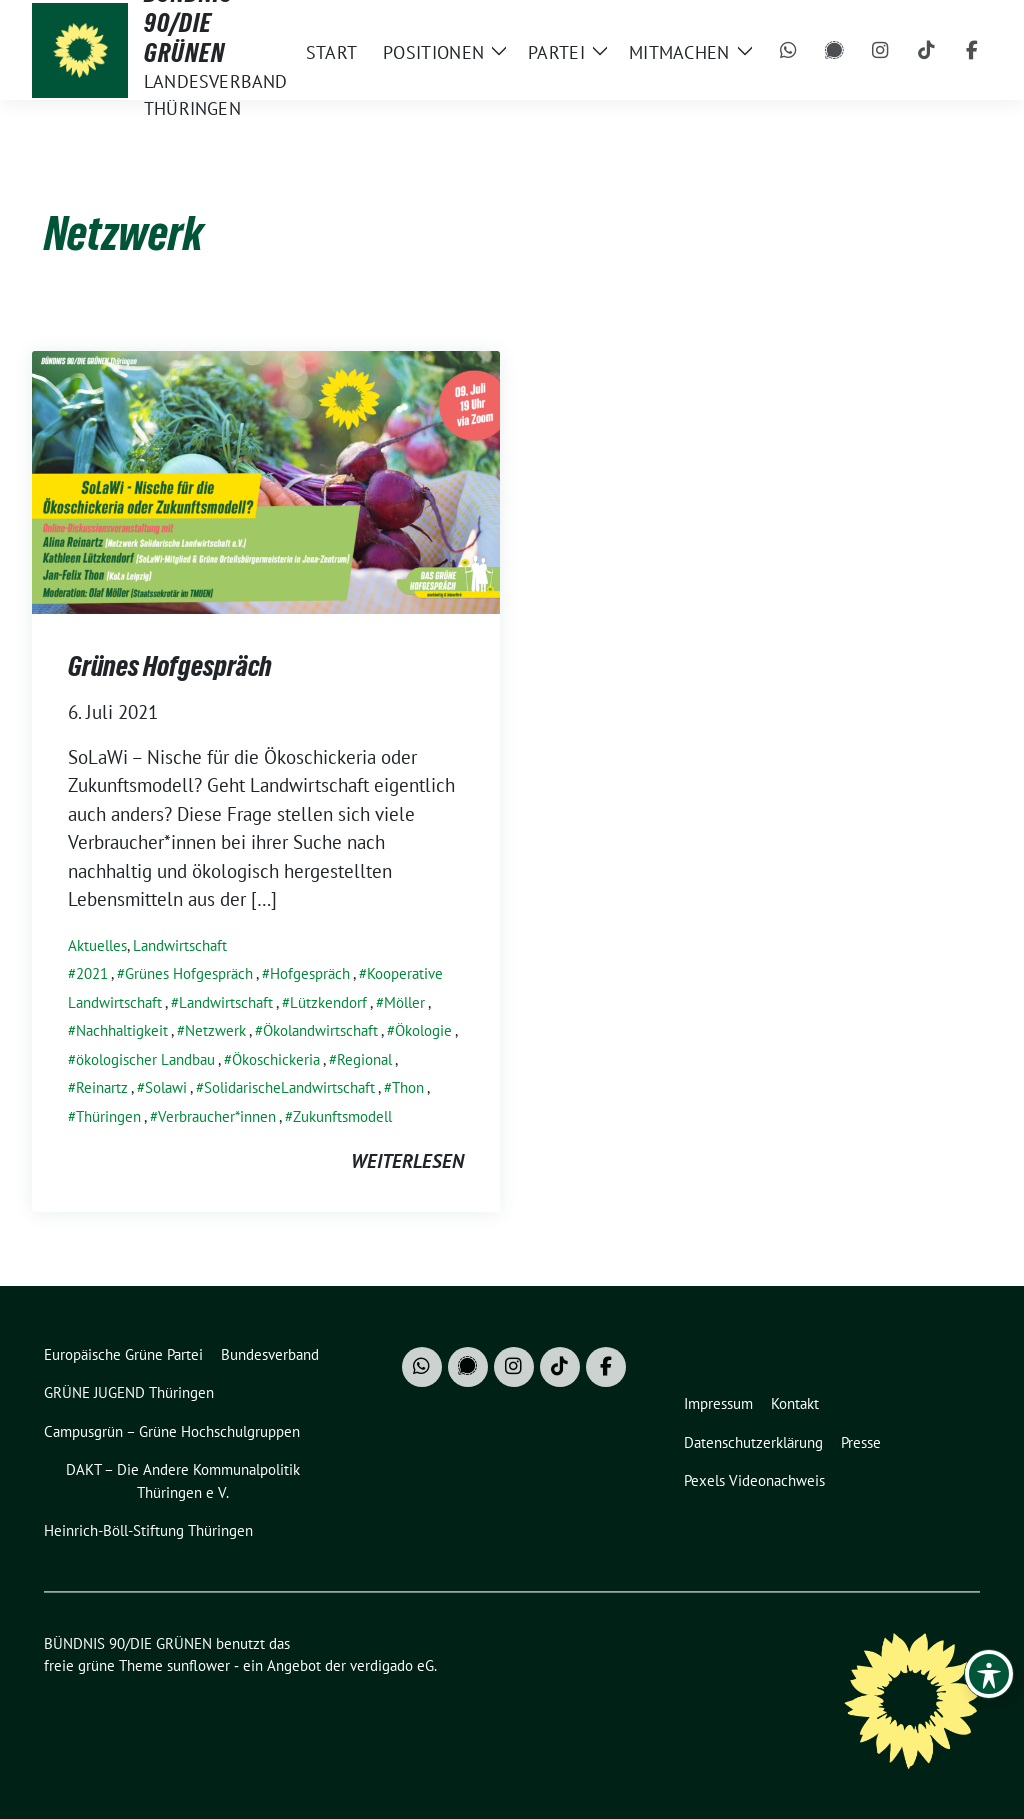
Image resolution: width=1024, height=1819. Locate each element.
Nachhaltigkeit (122, 1030)
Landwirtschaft (180, 945)
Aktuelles (97, 945)
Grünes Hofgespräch (170, 666)
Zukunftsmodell (342, 1116)
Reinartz (102, 1087)
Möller (404, 1002)
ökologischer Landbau (145, 1059)
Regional (364, 1059)
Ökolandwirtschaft (320, 1030)
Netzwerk (215, 1030)
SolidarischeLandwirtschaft (289, 1087)
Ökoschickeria (276, 1059)
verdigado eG (392, 1665)
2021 (92, 973)
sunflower (198, 1665)
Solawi (166, 1087)
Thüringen (108, 1116)
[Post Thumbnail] (266, 480)
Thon (408, 1087)
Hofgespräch (310, 973)
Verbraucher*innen (217, 1116)
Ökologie (423, 1030)
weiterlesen (407, 1161)
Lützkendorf (328, 1002)
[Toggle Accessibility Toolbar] (989, 1674)
